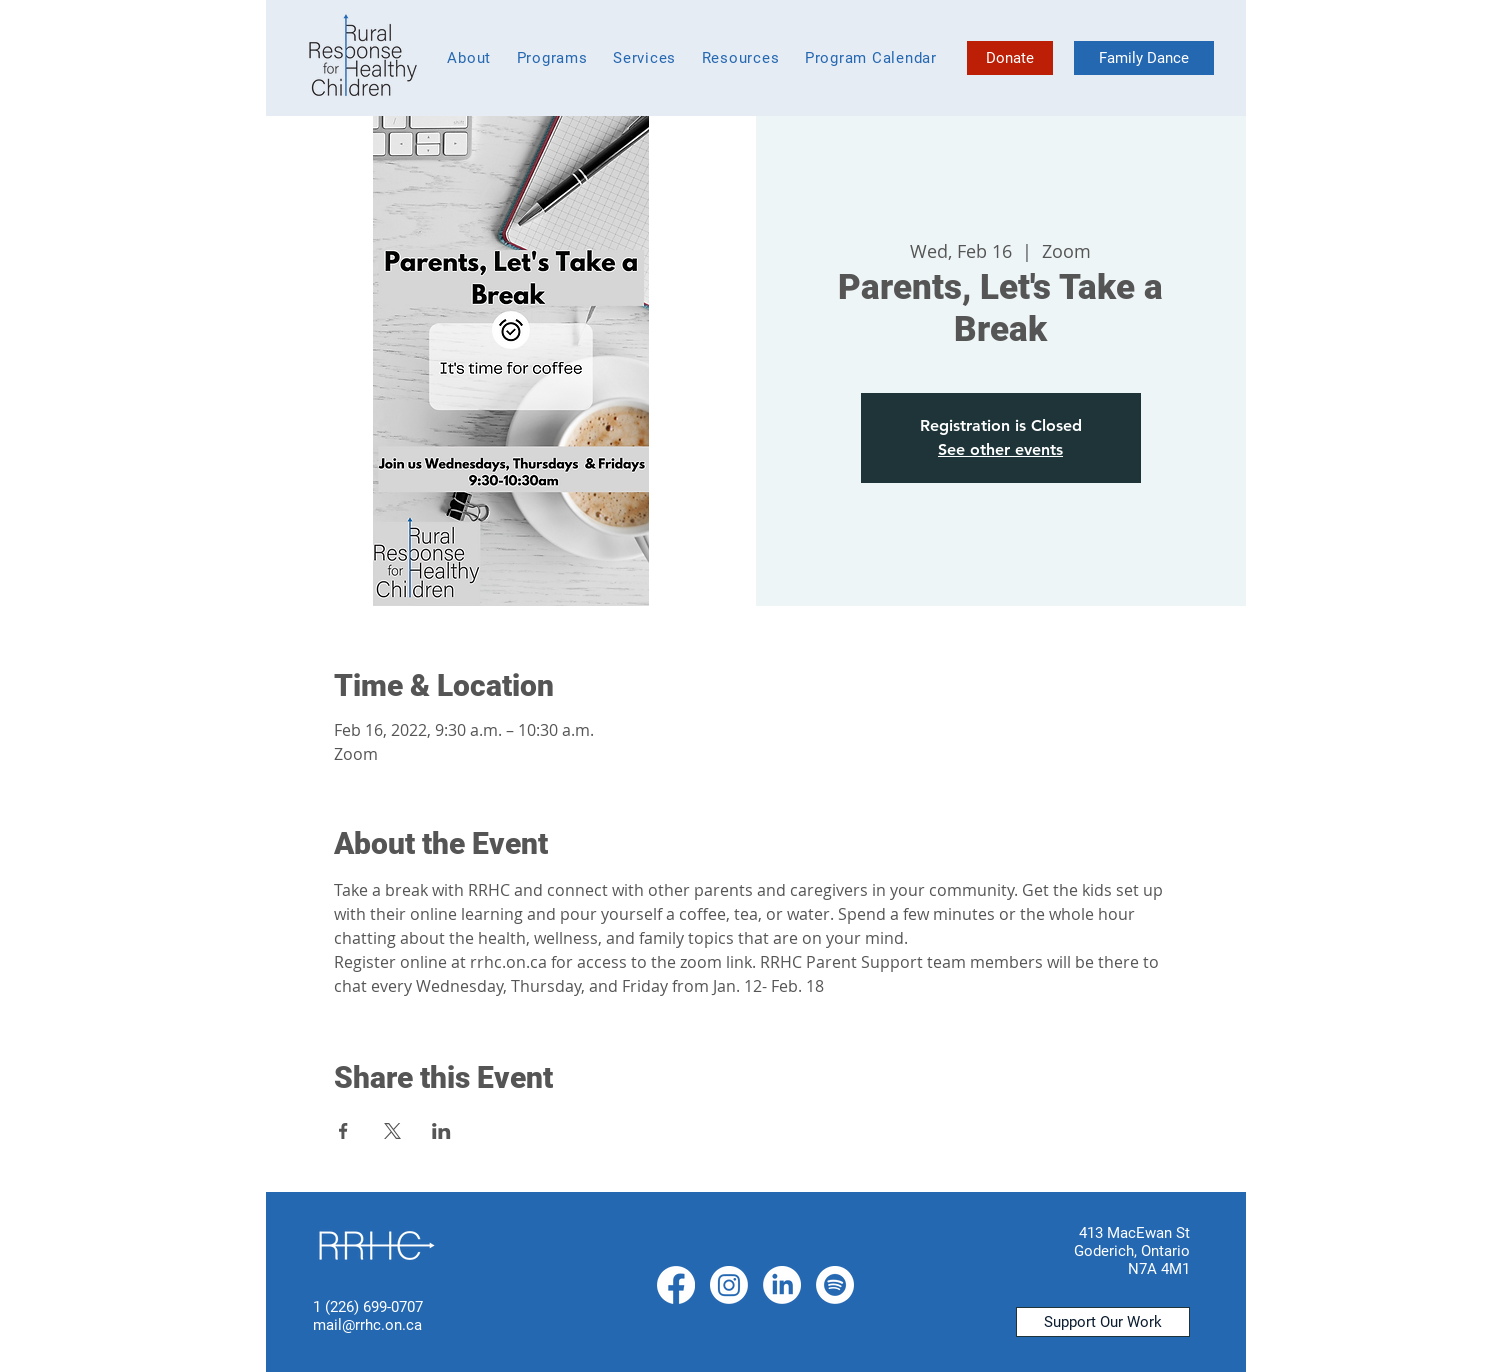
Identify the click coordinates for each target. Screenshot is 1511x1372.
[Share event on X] (392, 1131)
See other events (1000, 449)
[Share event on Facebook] (343, 1131)
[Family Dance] (1144, 58)
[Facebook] (676, 1285)
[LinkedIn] (782, 1285)
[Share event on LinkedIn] (441, 1131)
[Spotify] (835, 1285)
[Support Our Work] (1103, 1322)
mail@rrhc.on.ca (367, 1325)
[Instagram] (729, 1285)
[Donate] (1010, 58)
